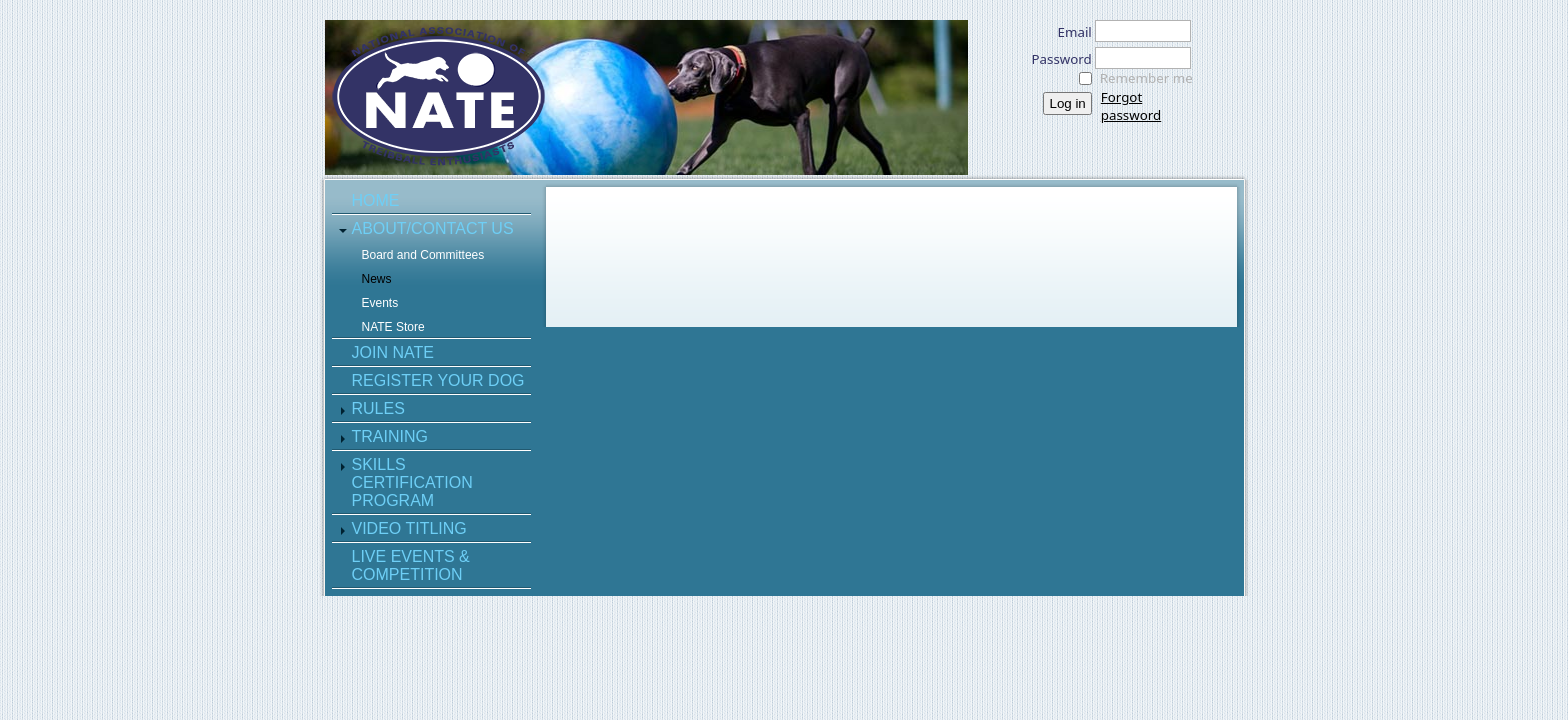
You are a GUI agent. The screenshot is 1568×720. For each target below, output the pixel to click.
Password (1056, 59)
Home (376, 200)
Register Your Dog (438, 380)
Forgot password (1131, 106)
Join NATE (393, 352)
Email (1069, 32)
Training (390, 436)
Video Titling (409, 528)
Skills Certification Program (412, 482)
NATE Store (393, 327)
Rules (378, 408)
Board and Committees (423, 255)
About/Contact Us (433, 228)
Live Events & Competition (411, 565)
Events (380, 303)
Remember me (1146, 78)
